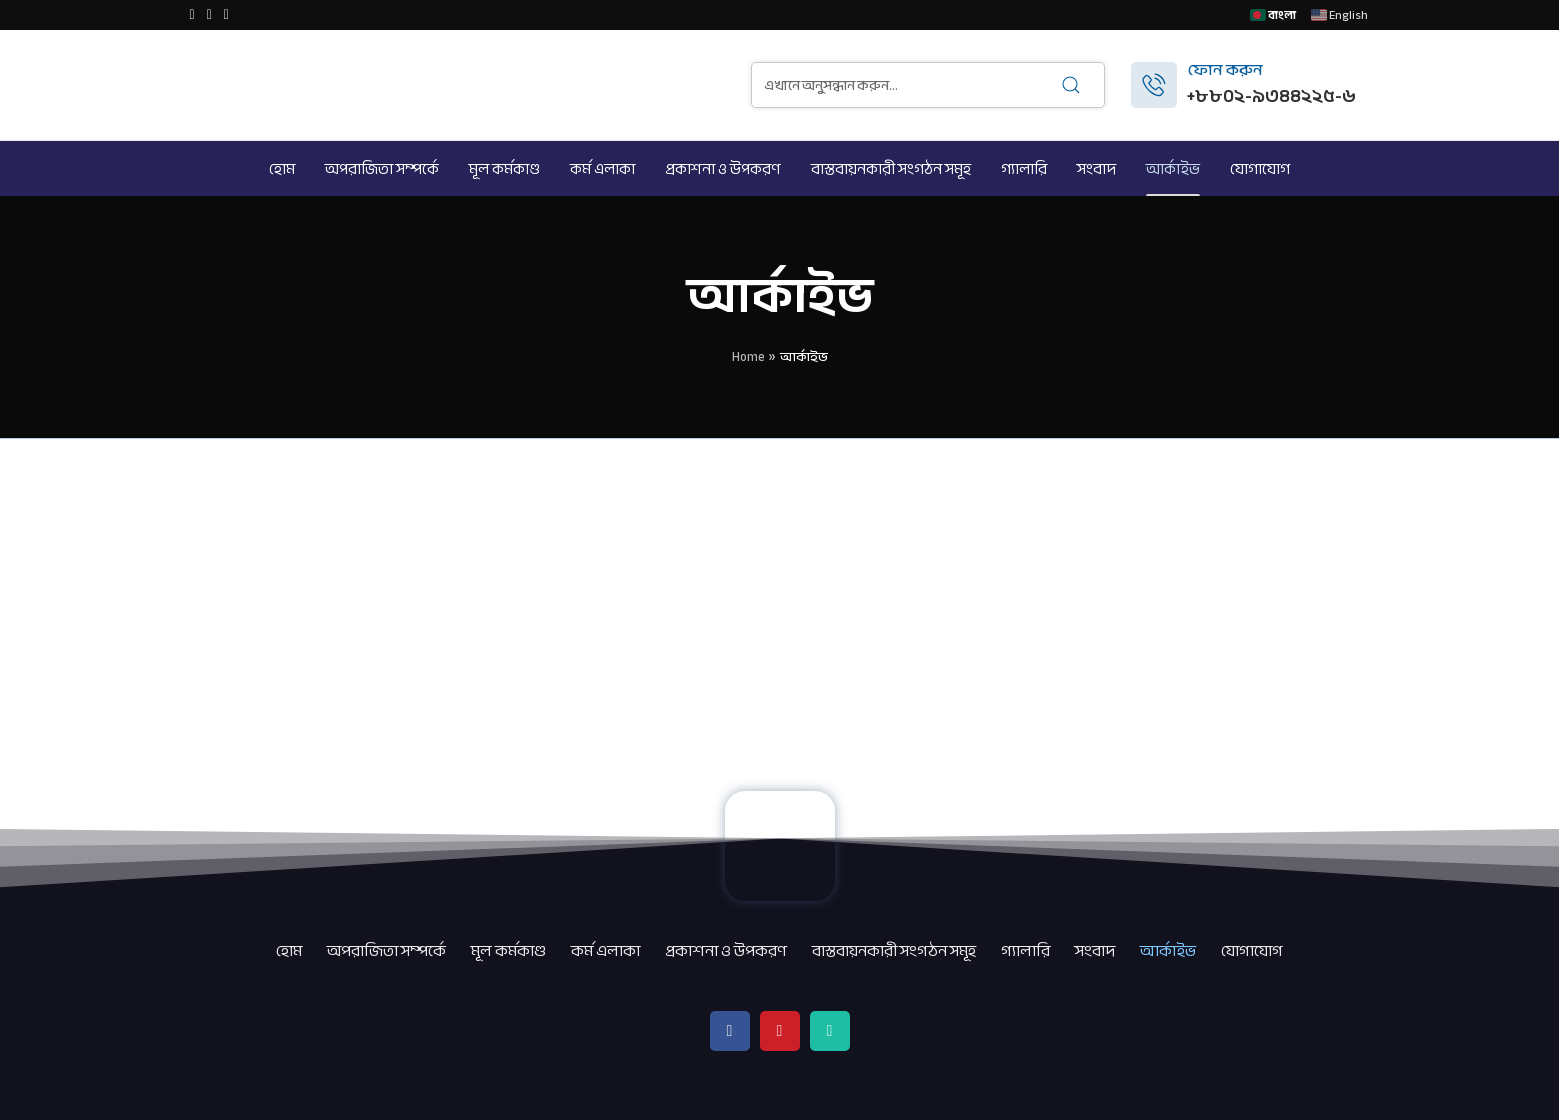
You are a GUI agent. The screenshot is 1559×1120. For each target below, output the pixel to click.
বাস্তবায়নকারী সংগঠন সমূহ (894, 951)
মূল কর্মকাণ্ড (508, 951)
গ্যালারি (1025, 951)
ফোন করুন (1225, 70)
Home (748, 357)
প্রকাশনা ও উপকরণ (726, 951)
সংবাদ (1095, 951)
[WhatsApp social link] (226, 15)
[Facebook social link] (192, 15)
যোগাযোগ (1252, 951)
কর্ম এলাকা (605, 951)
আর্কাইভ (1168, 951)
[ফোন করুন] (1154, 85)
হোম (289, 951)
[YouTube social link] (209, 15)
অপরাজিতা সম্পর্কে (386, 951)
